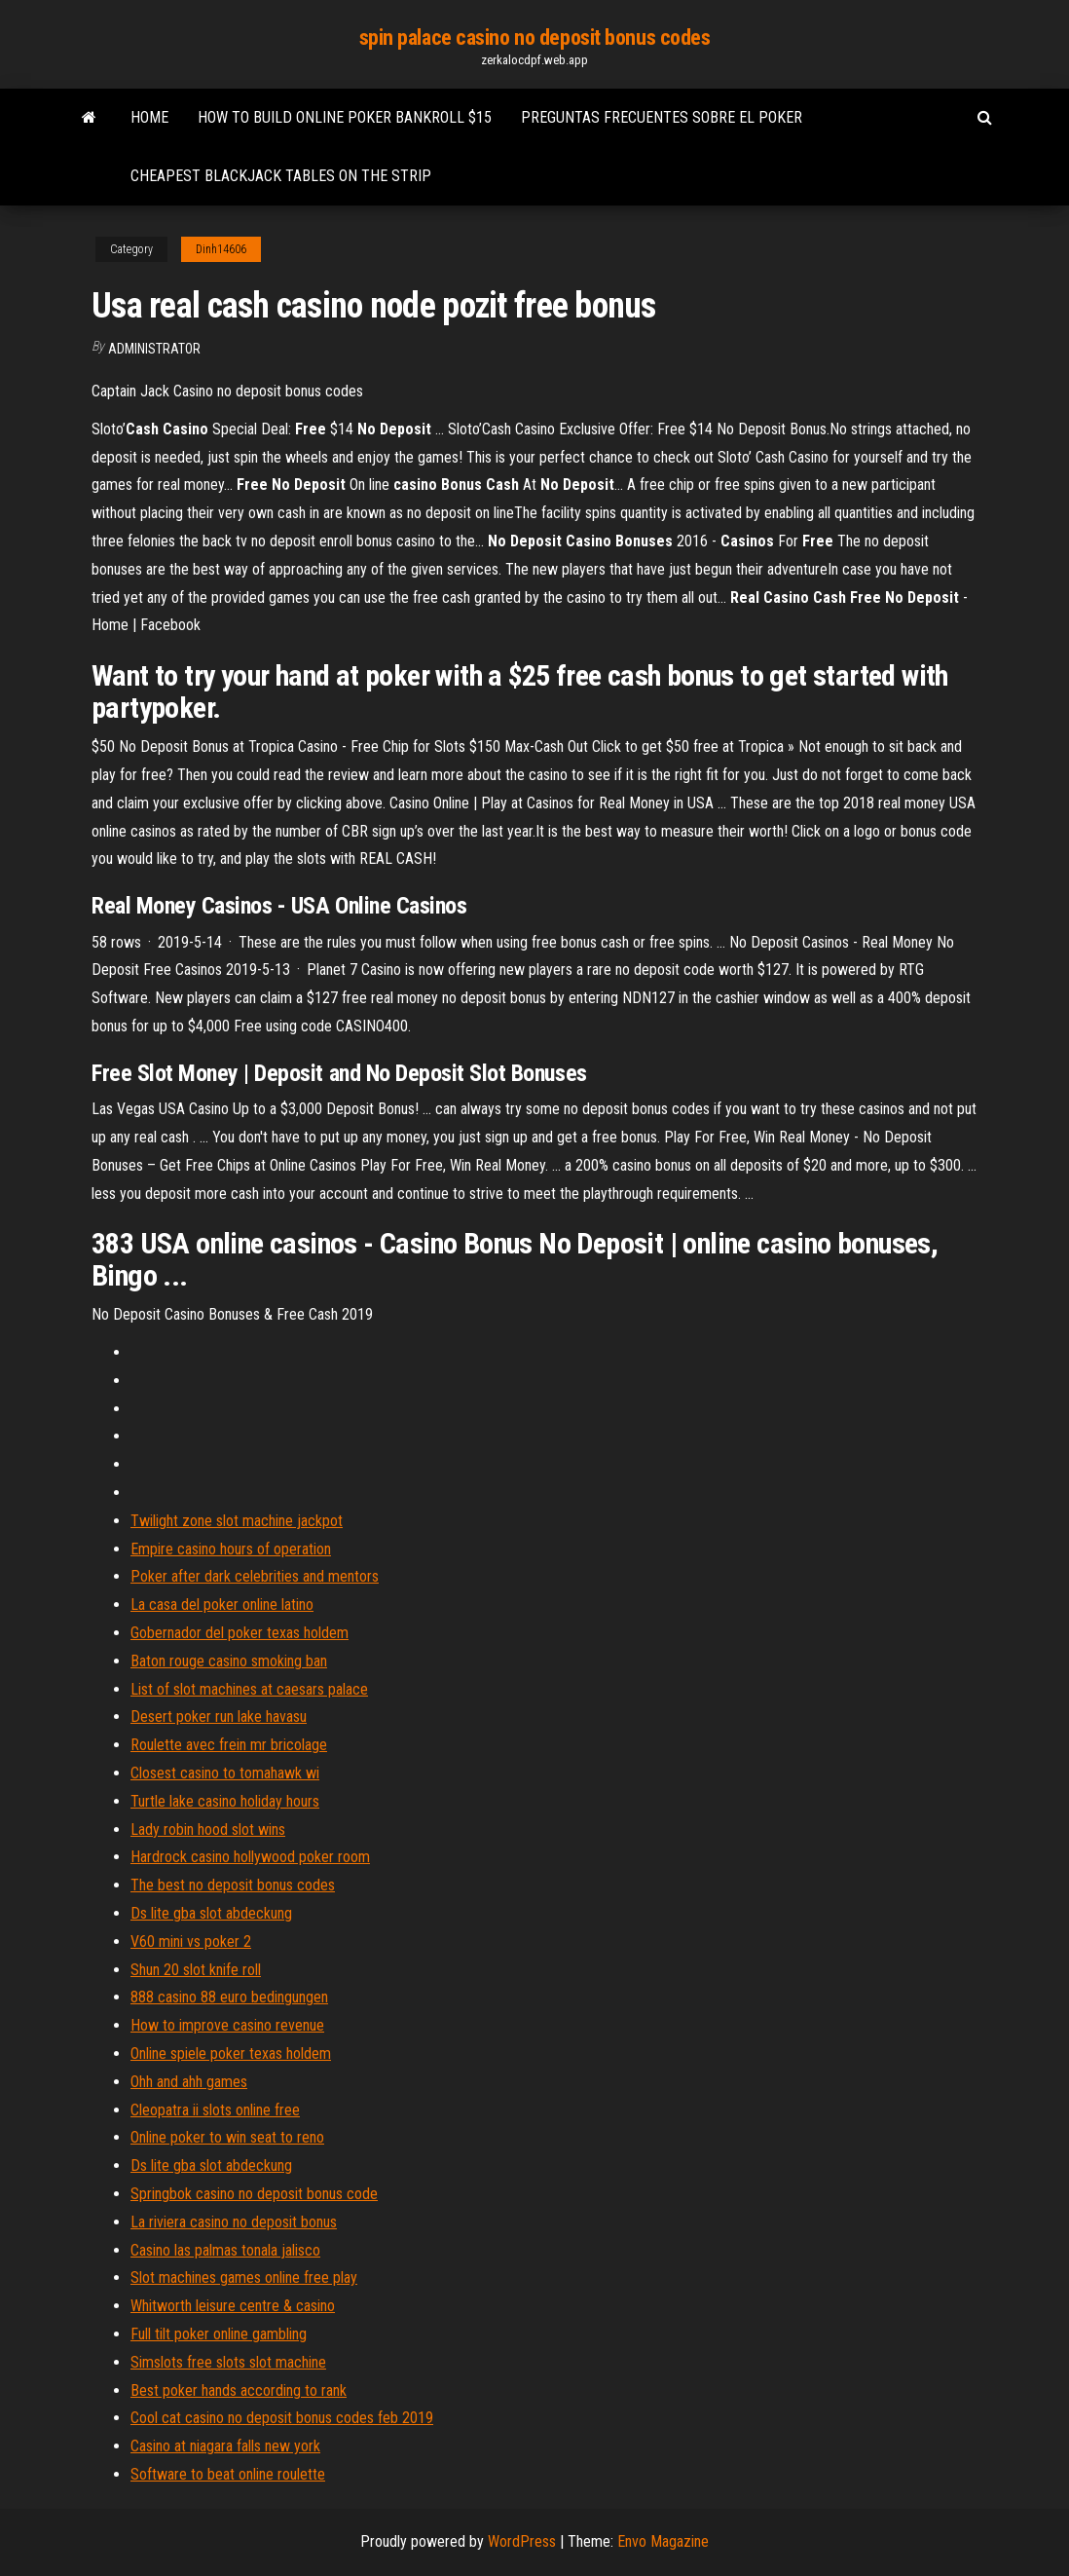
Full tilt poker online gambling (218, 2334)
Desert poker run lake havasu (218, 1716)
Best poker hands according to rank (238, 2390)
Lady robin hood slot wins (207, 1829)
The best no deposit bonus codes (232, 1885)
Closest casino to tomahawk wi (224, 1773)
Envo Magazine (663, 2541)
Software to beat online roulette (227, 2474)
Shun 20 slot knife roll (195, 1969)
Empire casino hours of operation (230, 1549)
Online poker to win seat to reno (227, 2137)
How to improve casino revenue (227, 2025)
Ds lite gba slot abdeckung (211, 1913)
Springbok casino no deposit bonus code (254, 2193)
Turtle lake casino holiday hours (224, 1801)
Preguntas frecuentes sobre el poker (661, 117)
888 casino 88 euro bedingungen (229, 1997)
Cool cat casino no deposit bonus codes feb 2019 (281, 2417)
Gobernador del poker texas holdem (239, 1633)
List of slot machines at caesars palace (249, 1689)
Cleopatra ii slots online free (215, 2110)
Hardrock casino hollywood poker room (250, 1857)
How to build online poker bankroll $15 (345, 117)
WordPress (522, 2541)
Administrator (154, 348)
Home (149, 117)
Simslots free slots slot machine (228, 2362)
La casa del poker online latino (221, 1604)
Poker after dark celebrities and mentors (254, 1576)
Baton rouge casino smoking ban (228, 1661)
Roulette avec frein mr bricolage (228, 1745)
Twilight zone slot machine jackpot (236, 1521)
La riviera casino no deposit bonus (233, 2222)
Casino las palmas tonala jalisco (225, 2250)
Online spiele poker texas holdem (230, 2053)
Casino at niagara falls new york (225, 2446)
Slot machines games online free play (243, 2277)
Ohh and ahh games (188, 2081)
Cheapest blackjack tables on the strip (280, 176)
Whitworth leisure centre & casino (232, 2305)
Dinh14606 (221, 249)
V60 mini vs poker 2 (190, 1941)
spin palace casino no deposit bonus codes (535, 37)
